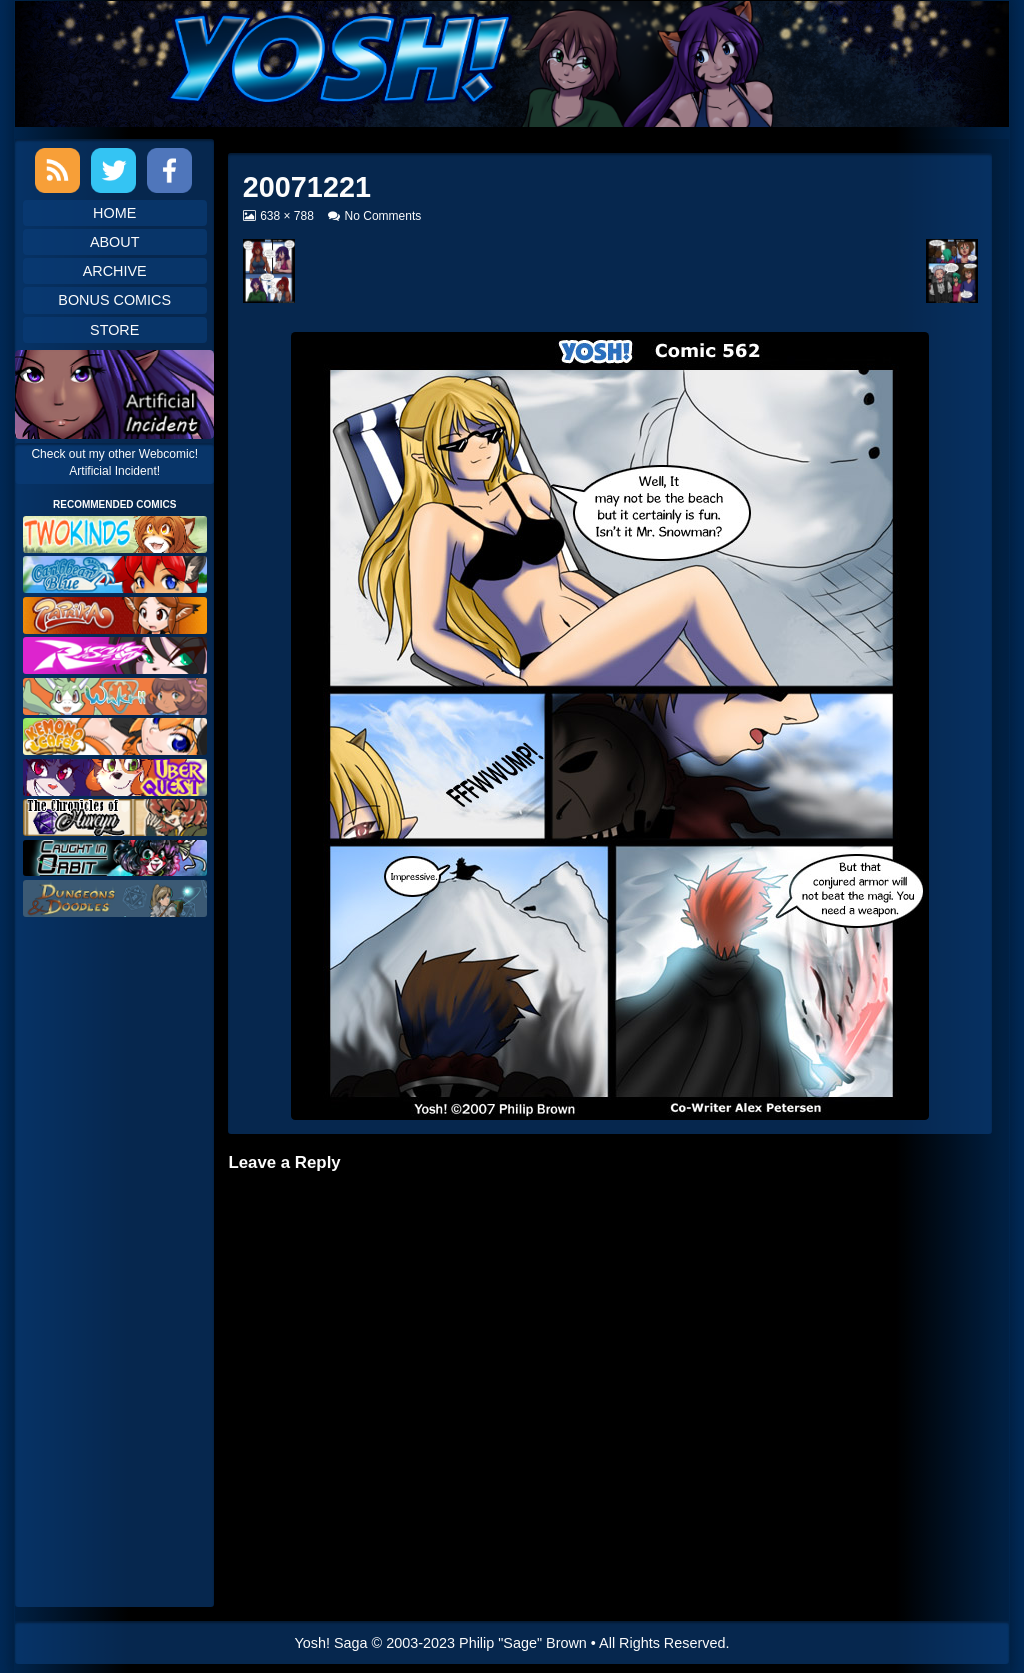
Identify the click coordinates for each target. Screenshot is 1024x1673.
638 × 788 (286, 216)
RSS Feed (57, 170)
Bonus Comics (114, 300)
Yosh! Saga (331, 1643)
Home (114, 213)
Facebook (169, 170)
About (115, 242)
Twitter (113, 170)
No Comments (383, 216)
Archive (115, 271)
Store (114, 330)
